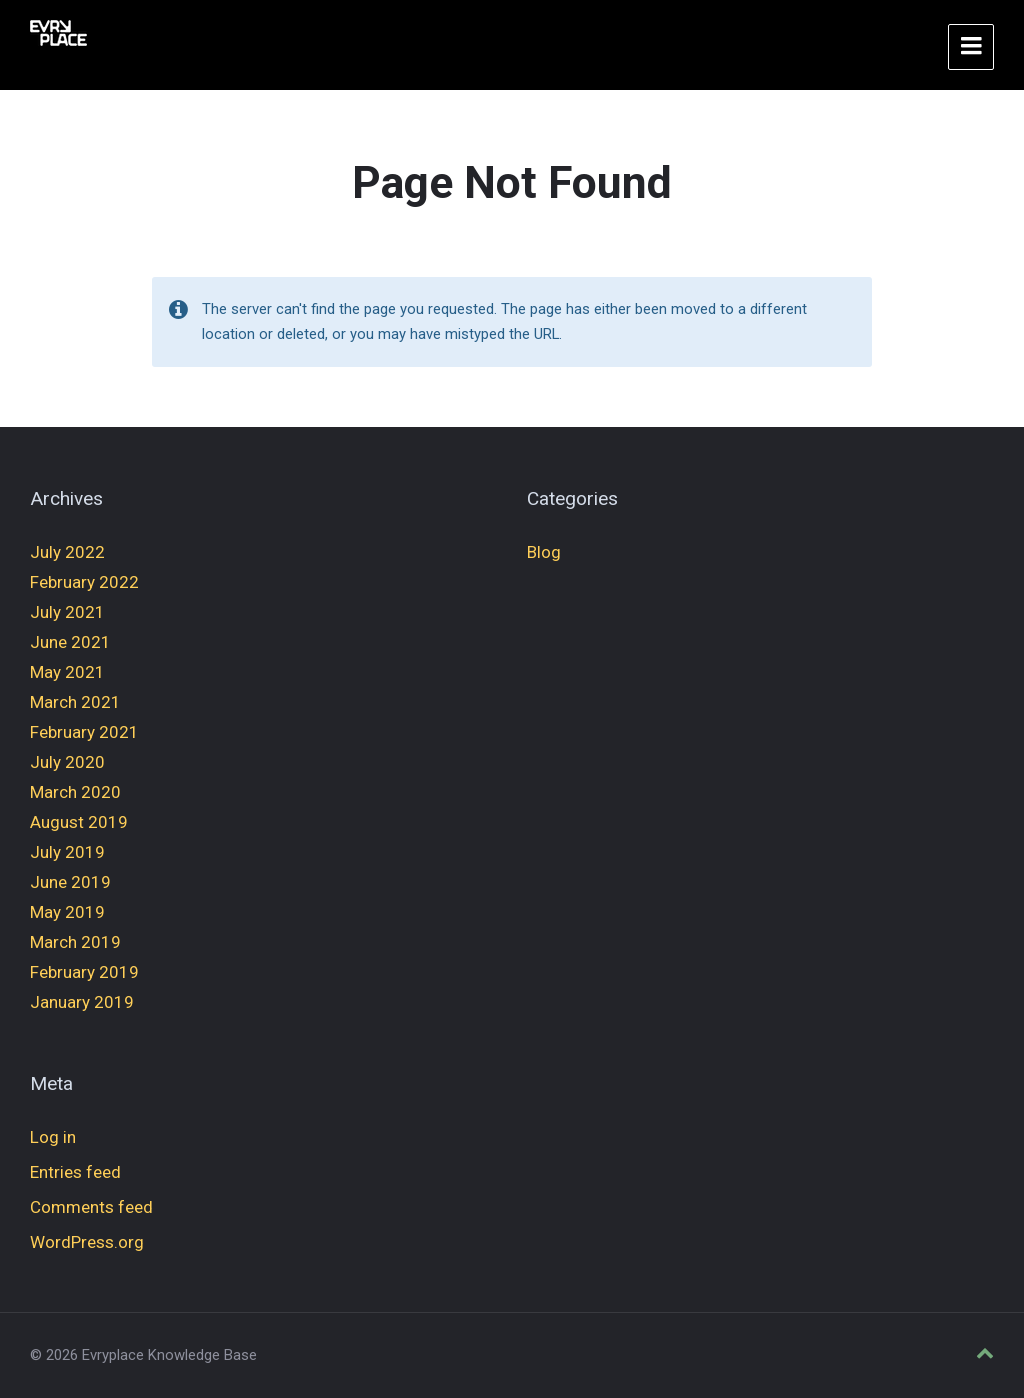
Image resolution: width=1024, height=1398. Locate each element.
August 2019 (79, 822)
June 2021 (70, 642)
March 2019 (75, 942)
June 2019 (70, 882)
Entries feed (75, 1172)
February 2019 (84, 972)
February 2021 (84, 732)
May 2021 (67, 672)
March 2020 (75, 792)
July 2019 (67, 852)
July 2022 (67, 552)
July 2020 (67, 762)
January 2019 (82, 1002)
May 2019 (67, 912)
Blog (544, 552)
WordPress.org (87, 1242)
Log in (53, 1137)
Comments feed (91, 1207)
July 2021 (67, 612)
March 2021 (75, 702)
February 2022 (84, 582)
